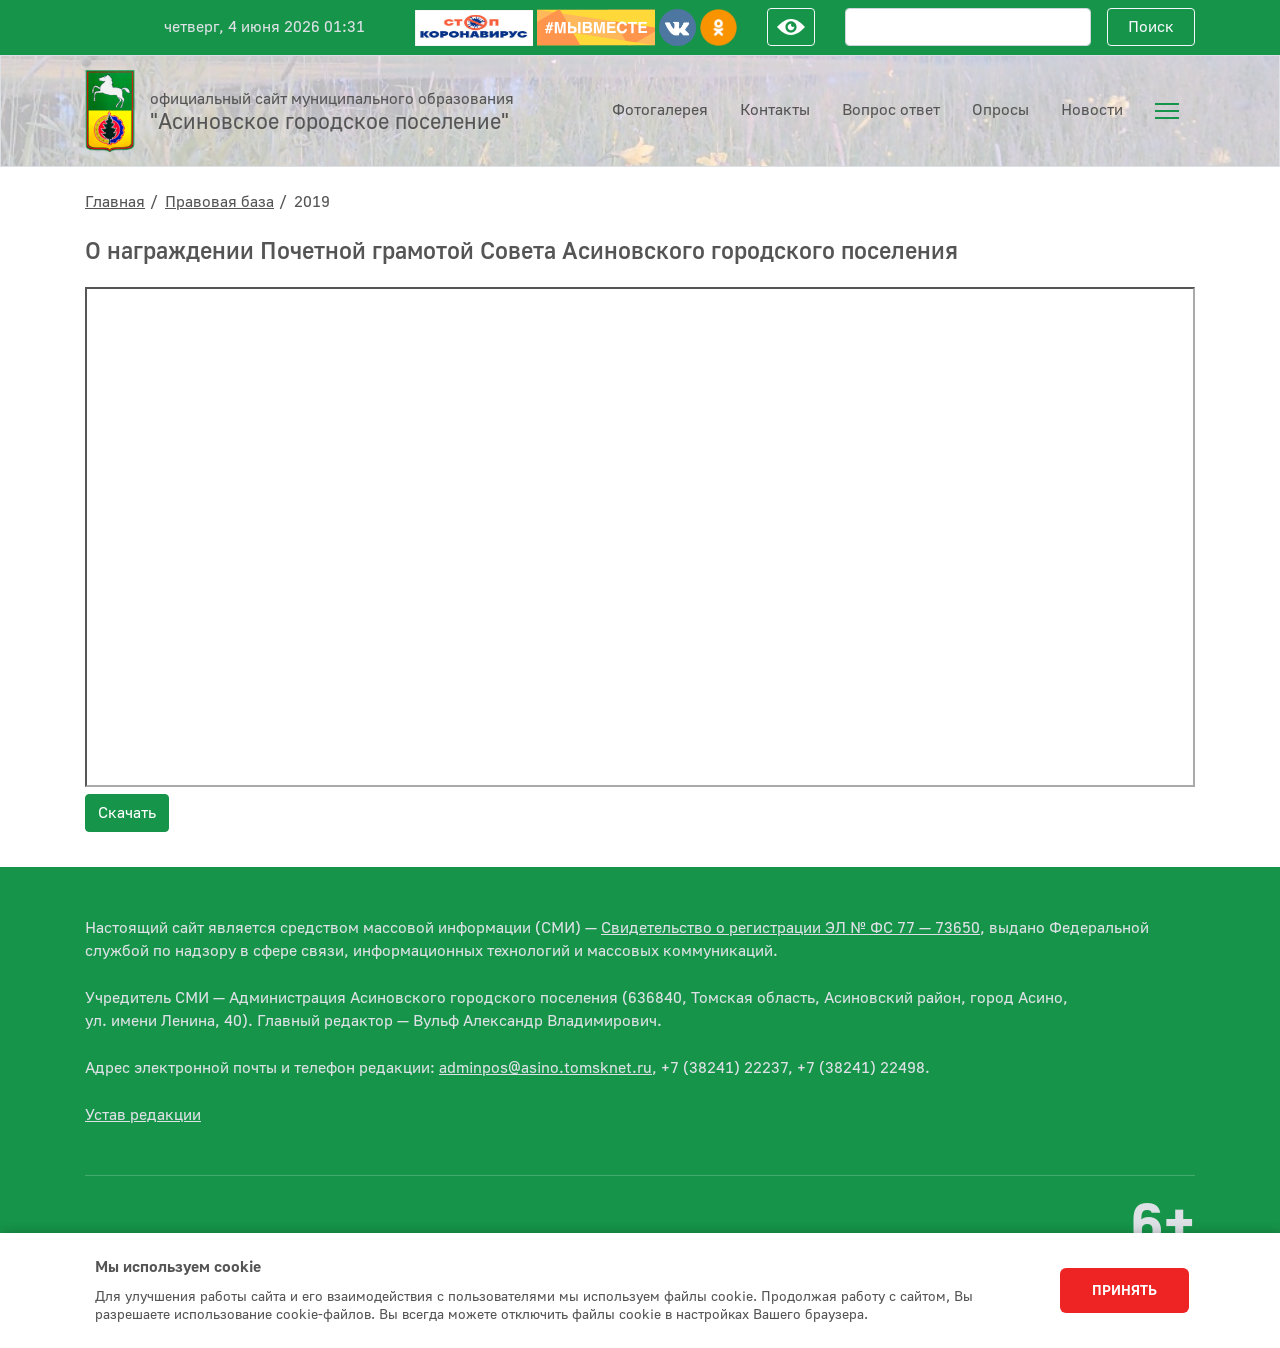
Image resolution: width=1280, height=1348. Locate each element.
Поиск (1151, 27)
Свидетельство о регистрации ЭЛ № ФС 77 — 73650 (790, 928)
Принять (1124, 1291)
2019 (312, 202)
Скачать (127, 813)
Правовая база (219, 202)
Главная (115, 202)
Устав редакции (143, 1115)
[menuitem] (1167, 111)
